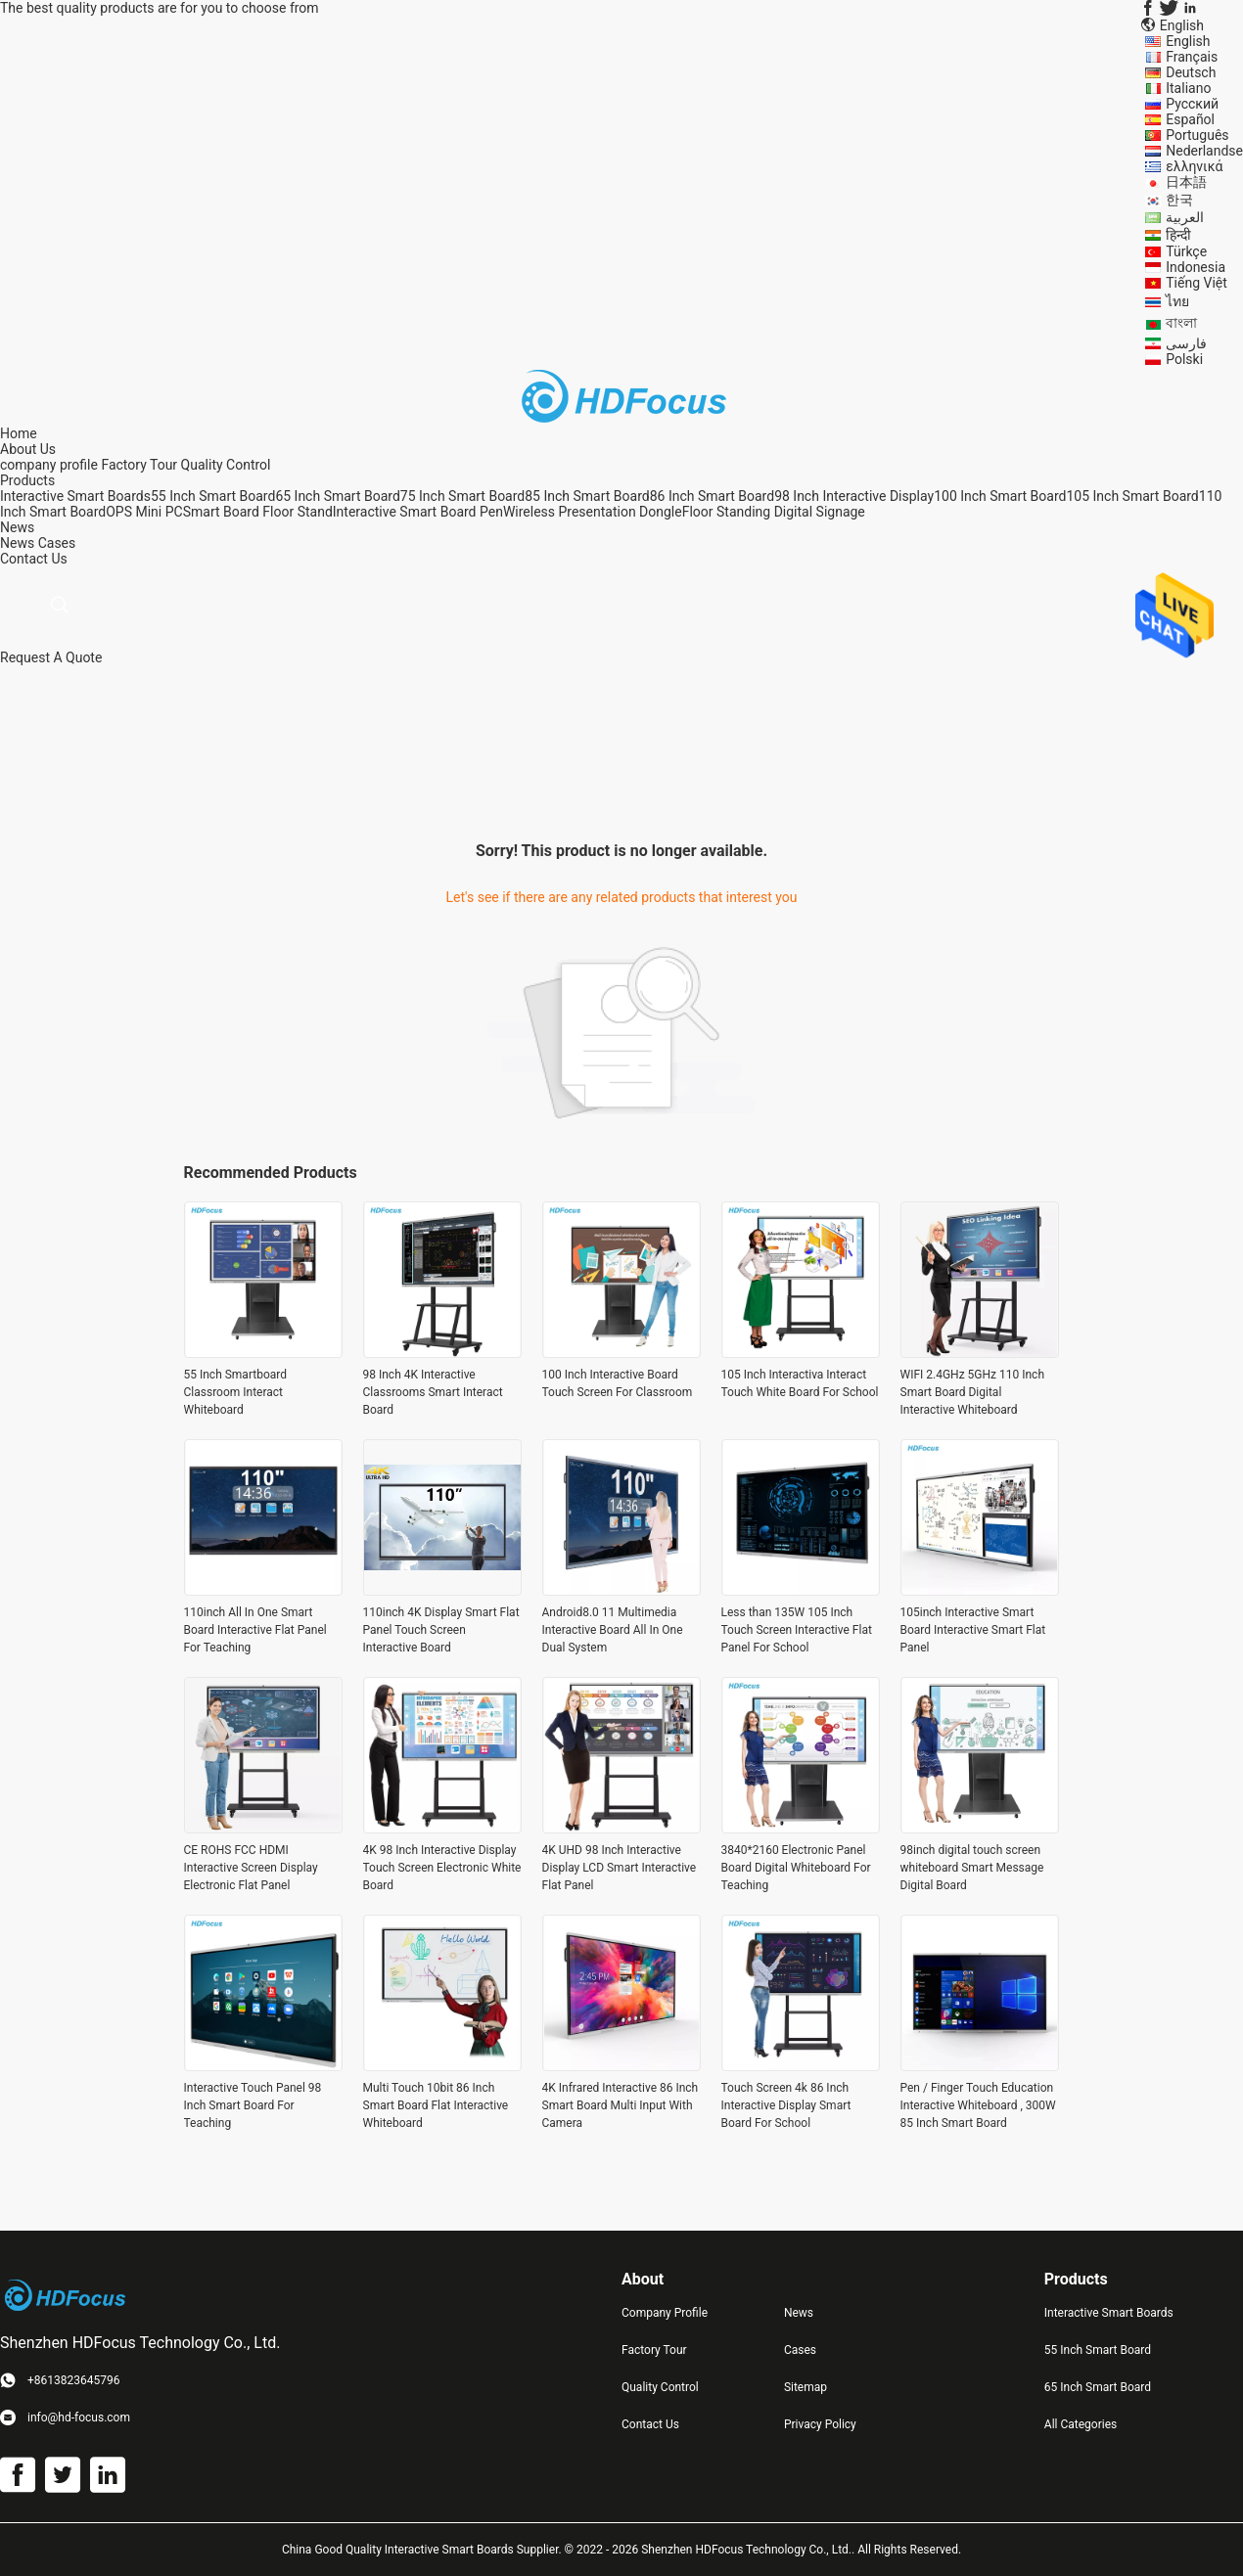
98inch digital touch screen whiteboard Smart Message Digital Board (972, 1867)
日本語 (1186, 182)
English (1188, 41)
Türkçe (1186, 251)
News (17, 543)
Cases (57, 543)
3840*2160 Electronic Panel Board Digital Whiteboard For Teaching (796, 1867)
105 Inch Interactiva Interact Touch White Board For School (800, 1383)
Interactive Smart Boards (75, 496)
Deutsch (1191, 72)
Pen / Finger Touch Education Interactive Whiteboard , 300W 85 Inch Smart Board (978, 2105)
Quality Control (226, 465)
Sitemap (805, 2387)
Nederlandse (1204, 150)
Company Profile (665, 2313)
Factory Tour (139, 465)
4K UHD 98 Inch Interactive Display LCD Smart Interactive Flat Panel (619, 1867)
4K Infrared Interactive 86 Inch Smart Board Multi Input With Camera (620, 2105)
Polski (1184, 359)
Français (1192, 57)
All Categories (1080, 2424)
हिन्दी (1178, 235)
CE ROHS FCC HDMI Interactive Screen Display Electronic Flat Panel (251, 1867)
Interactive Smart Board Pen (418, 512)
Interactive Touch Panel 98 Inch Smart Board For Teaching (253, 2105)
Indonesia (1195, 267)
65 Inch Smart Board (337, 496)
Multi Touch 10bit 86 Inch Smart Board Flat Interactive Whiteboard (436, 2105)
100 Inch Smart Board (1000, 496)
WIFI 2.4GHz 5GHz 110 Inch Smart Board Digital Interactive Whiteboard (972, 1392)
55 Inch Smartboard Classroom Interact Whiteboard (236, 1392)
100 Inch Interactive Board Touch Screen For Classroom (617, 1383)
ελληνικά (1194, 166)
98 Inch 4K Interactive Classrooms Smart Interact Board (433, 1392)
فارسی (1186, 343)
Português (1197, 135)
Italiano (1188, 88)
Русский (1192, 104)
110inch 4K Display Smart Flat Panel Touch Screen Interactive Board (441, 1629)
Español (1190, 119)
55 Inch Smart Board (213, 496)
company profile (49, 465)
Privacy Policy (820, 2424)
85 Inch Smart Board (587, 496)
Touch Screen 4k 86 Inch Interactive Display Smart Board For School (786, 2105)
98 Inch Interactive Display (854, 496)
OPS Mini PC (144, 512)
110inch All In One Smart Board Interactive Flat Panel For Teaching (255, 1629)
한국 (1179, 199)
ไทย (1177, 301)
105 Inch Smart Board (1132, 496)
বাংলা (1181, 323)
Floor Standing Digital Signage (773, 512)
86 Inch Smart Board (712, 496)
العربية (1185, 217)
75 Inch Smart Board (462, 496)
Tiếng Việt (1196, 283)
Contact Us (650, 2424)
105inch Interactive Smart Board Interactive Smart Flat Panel (973, 1629)
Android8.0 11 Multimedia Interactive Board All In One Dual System (612, 1629)
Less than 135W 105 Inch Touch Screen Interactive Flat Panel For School (796, 1629)
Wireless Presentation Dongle (592, 512)
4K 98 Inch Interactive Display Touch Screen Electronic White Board (442, 1867)
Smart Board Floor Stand (258, 512)
